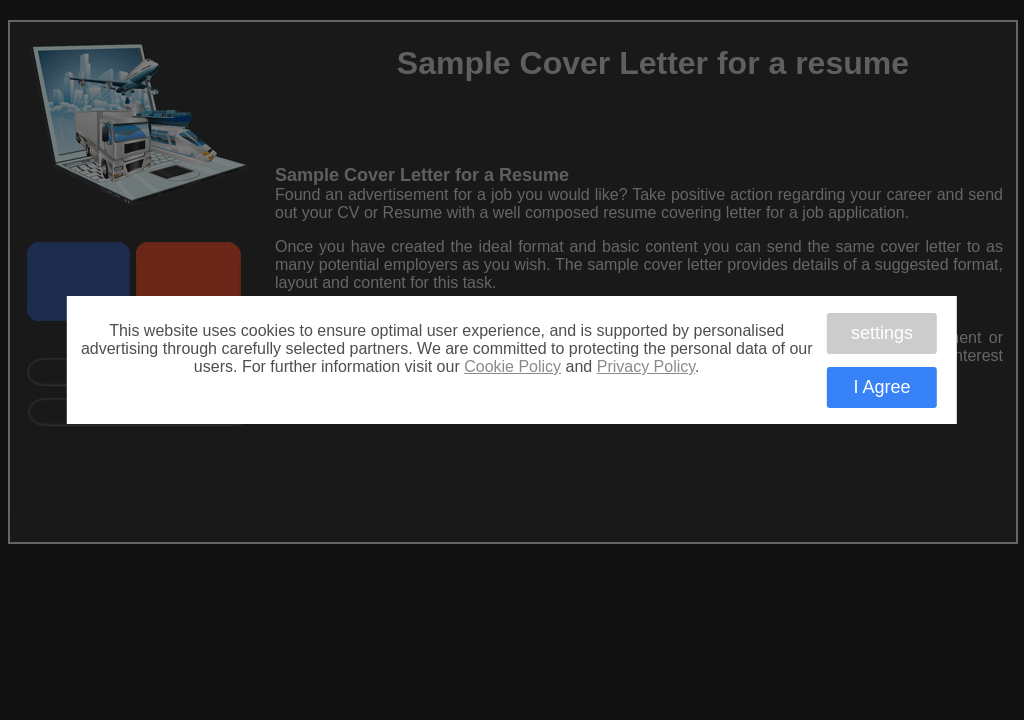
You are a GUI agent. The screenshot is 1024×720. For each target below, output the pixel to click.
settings (882, 332)
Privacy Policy (646, 366)
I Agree (881, 387)
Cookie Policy (512, 366)
